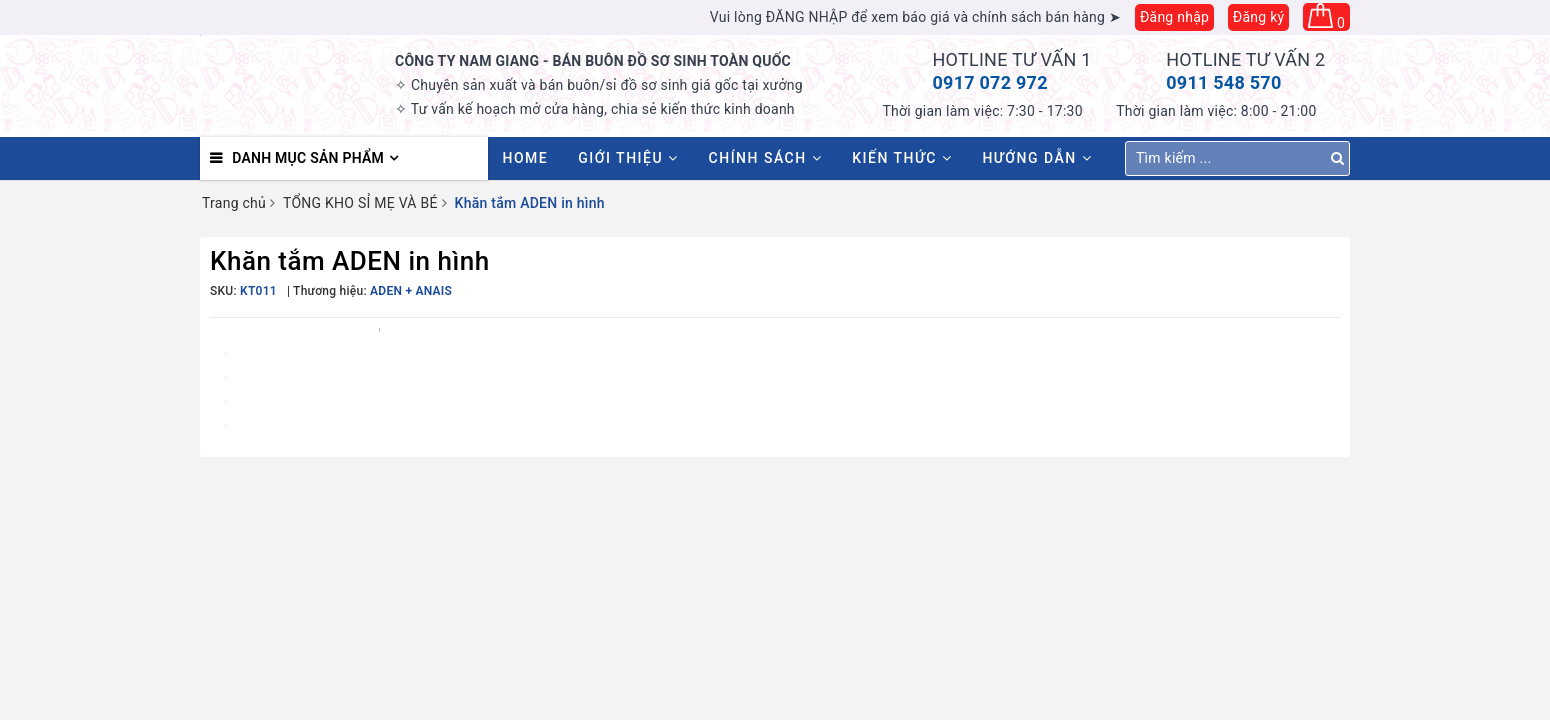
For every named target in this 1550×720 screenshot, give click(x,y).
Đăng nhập (1174, 17)
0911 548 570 (1223, 82)
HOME (526, 158)
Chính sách (766, 158)
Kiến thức (902, 158)
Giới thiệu (628, 158)
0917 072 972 (990, 82)
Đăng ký (1259, 17)
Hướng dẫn (1037, 158)
